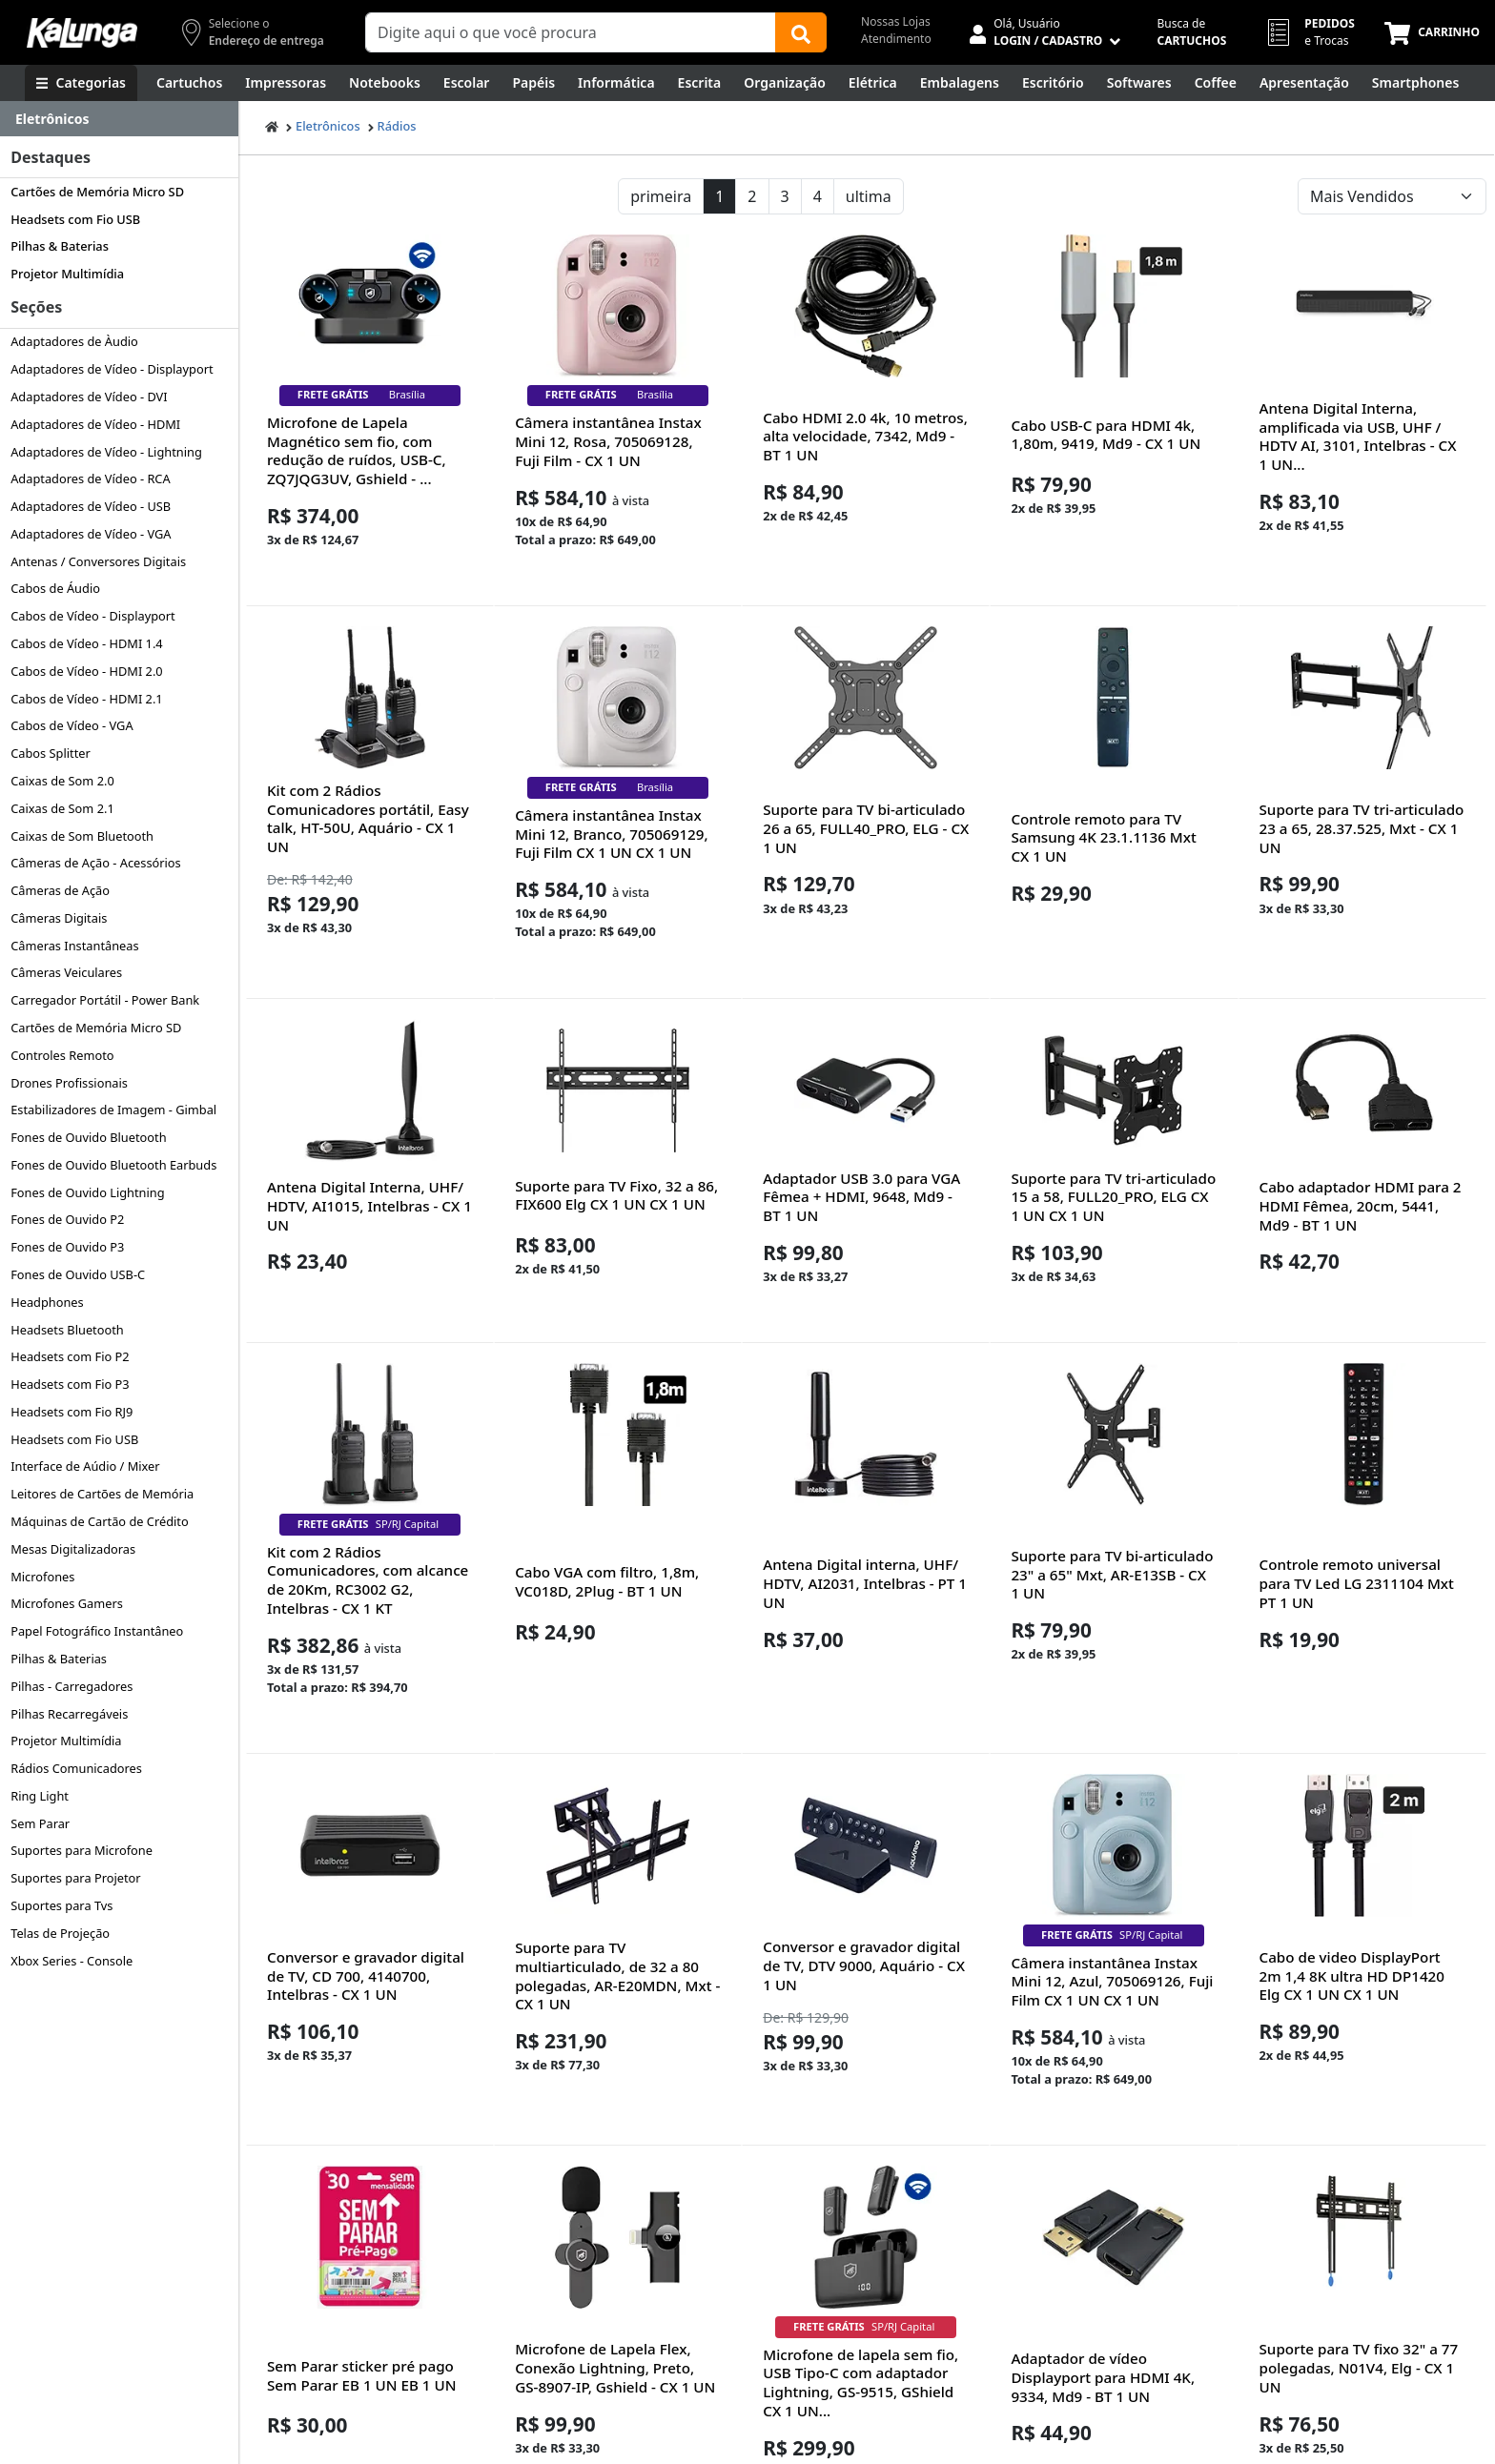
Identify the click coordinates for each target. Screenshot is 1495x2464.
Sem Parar (40, 1823)
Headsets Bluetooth (67, 1329)
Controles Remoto (61, 1055)
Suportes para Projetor (75, 1877)
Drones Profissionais (69, 1082)
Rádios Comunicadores (76, 1768)
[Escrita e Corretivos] (699, 83)
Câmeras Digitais (58, 918)
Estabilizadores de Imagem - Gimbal (113, 1109)
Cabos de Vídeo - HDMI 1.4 (86, 643)
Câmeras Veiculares (66, 972)
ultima (868, 196)
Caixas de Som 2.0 (62, 780)
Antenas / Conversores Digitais (98, 561)
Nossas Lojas (896, 21)
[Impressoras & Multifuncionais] (286, 83)
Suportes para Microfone (81, 1850)
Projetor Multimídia (67, 273)
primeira (660, 196)
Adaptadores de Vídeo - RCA (90, 478)
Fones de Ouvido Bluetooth (88, 1137)
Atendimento (896, 39)
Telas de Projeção (60, 1933)
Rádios (397, 125)
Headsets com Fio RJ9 (71, 1411)
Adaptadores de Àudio (74, 341)
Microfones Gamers (66, 1603)
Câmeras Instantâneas (74, 945)
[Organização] (784, 83)
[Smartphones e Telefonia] (1415, 83)
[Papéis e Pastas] (533, 83)
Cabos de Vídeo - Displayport (92, 615)
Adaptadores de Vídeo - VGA (90, 533)
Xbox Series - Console (71, 1960)
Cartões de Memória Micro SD (97, 191)
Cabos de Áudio (55, 588)
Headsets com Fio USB (75, 219)
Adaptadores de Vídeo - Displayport (111, 368)
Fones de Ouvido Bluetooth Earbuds (113, 1164)
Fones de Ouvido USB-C (77, 1274)
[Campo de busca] (570, 32)
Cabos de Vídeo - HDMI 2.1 (86, 698)
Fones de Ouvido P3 (67, 1246)
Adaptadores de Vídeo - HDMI (95, 424)
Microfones (42, 1576)
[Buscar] (801, 32)
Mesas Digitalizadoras (72, 1549)
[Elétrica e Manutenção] (873, 83)
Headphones (47, 1302)
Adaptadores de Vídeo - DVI (88, 396)
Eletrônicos (328, 125)
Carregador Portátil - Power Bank (104, 999)
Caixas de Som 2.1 (62, 808)
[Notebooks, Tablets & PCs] (385, 83)
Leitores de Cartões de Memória (102, 1493)
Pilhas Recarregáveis (69, 1713)
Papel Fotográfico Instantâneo (96, 1630)
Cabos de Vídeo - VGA (71, 725)
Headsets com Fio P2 (69, 1356)
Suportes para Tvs (61, 1905)
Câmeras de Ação (60, 890)
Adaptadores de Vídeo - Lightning (106, 451)
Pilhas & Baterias (59, 246)
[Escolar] (467, 83)
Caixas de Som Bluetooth (82, 836)
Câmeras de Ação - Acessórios (95, 862)
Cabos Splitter (50, 753)
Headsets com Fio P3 (69, 1384)
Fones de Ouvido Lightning (87, 1192)
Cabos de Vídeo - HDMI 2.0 (86, 671)
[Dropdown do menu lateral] (119, 119)
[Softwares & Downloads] (1139, 83)
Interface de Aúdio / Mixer (84, 1466)
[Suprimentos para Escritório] (1053, 83)
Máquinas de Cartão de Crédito (99, 1521)
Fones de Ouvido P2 (67, 1219)
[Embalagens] (960, 83)
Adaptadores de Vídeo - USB (90, 506)
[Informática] (616, 83)
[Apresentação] (1304, 83)
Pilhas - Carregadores (71, 1686)
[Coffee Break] (1215, 83)
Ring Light (39, 1795)
